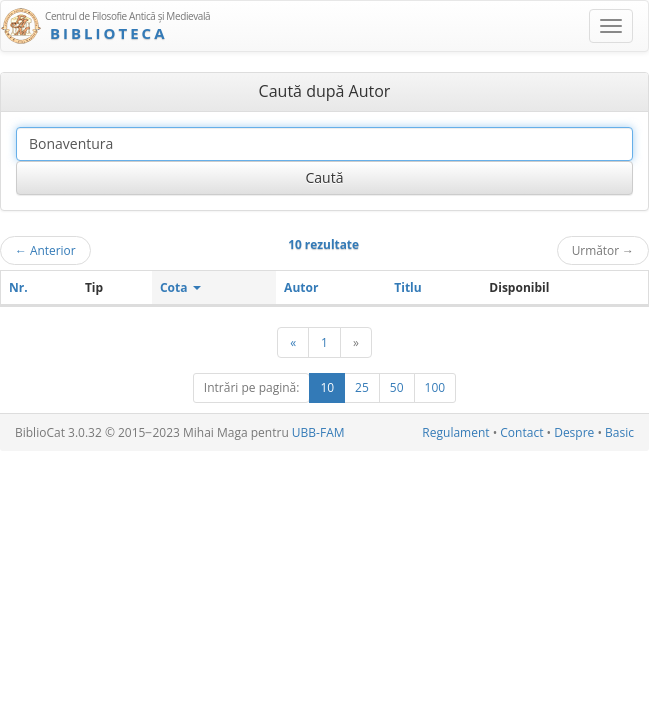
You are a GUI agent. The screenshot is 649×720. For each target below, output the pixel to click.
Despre (574, 432)
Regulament (455, 432)
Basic (619, 432)
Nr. (18, 287)
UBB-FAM (318, 432)
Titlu (407, 287)
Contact (521, 432)
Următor (603, 250)
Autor (301, 287)
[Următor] (356, 342)
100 (435, 387)
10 (327, 387)
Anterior (45, 250)
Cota (180, 287)
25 (362, 387)
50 (397, 387)
